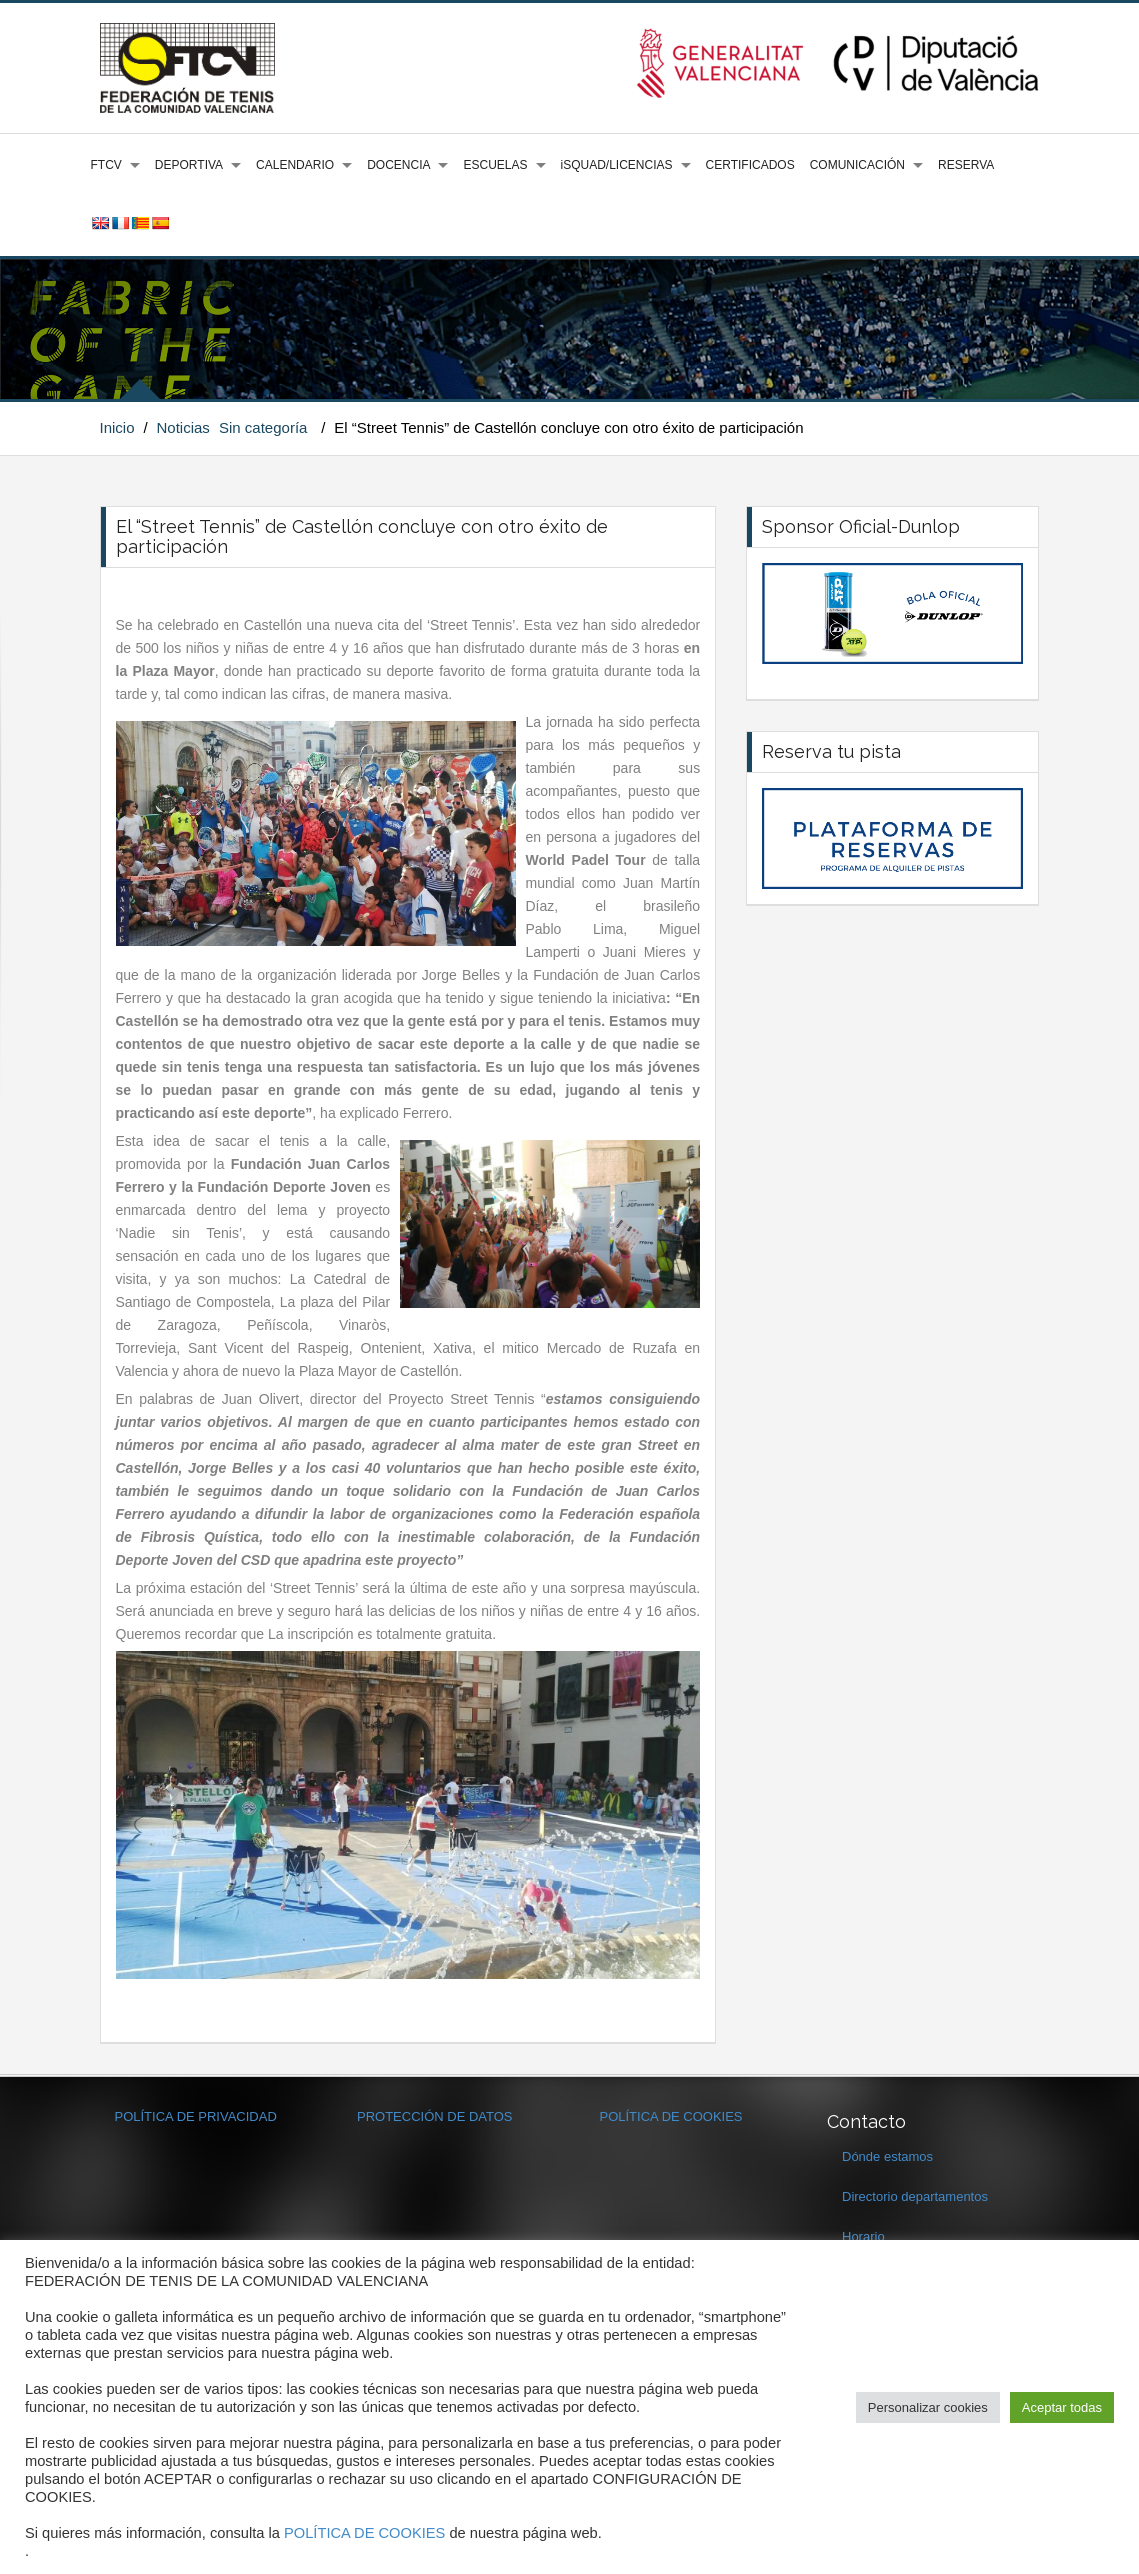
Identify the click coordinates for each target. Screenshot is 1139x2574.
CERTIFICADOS (750, 165)
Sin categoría (263, 427)
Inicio (117, 427)
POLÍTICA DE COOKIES (671, 2116)
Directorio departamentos (915, 2196)
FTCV (106, 165)
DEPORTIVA (189, 165)
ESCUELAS (495, 165)
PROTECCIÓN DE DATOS (435, 2116)
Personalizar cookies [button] (928, 2407)
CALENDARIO (295, 165)
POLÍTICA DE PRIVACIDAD (196, 2116)
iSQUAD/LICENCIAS (617, 165)
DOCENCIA (398, 165)
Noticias (182, 427)
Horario (863, 2236)
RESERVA (966, 165)
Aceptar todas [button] (1062, 2407)
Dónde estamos (887, 2156)
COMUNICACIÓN (857, 165)
